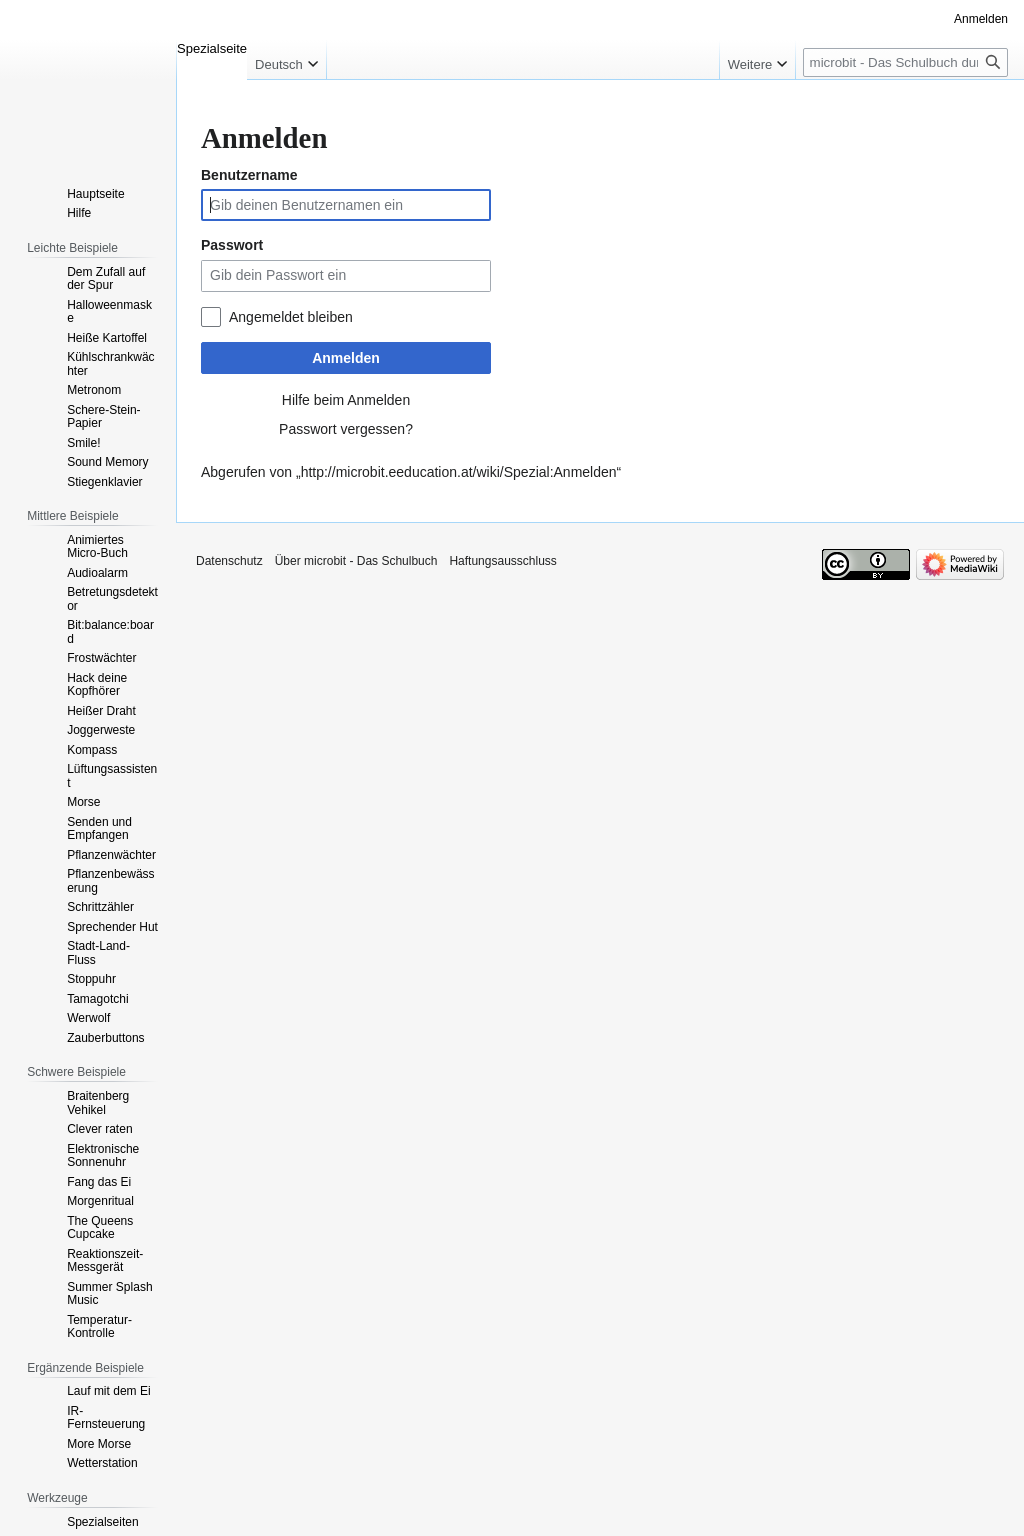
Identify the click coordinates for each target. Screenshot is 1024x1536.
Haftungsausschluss (502, 561)
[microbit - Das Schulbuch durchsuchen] (905, 62)
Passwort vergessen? (346, 429)
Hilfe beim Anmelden (346, 400)
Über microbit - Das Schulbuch (356, 561)
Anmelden (346, 358)
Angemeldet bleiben (291, 317)
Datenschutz (229, 561)
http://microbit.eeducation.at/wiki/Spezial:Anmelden (459, 472)
